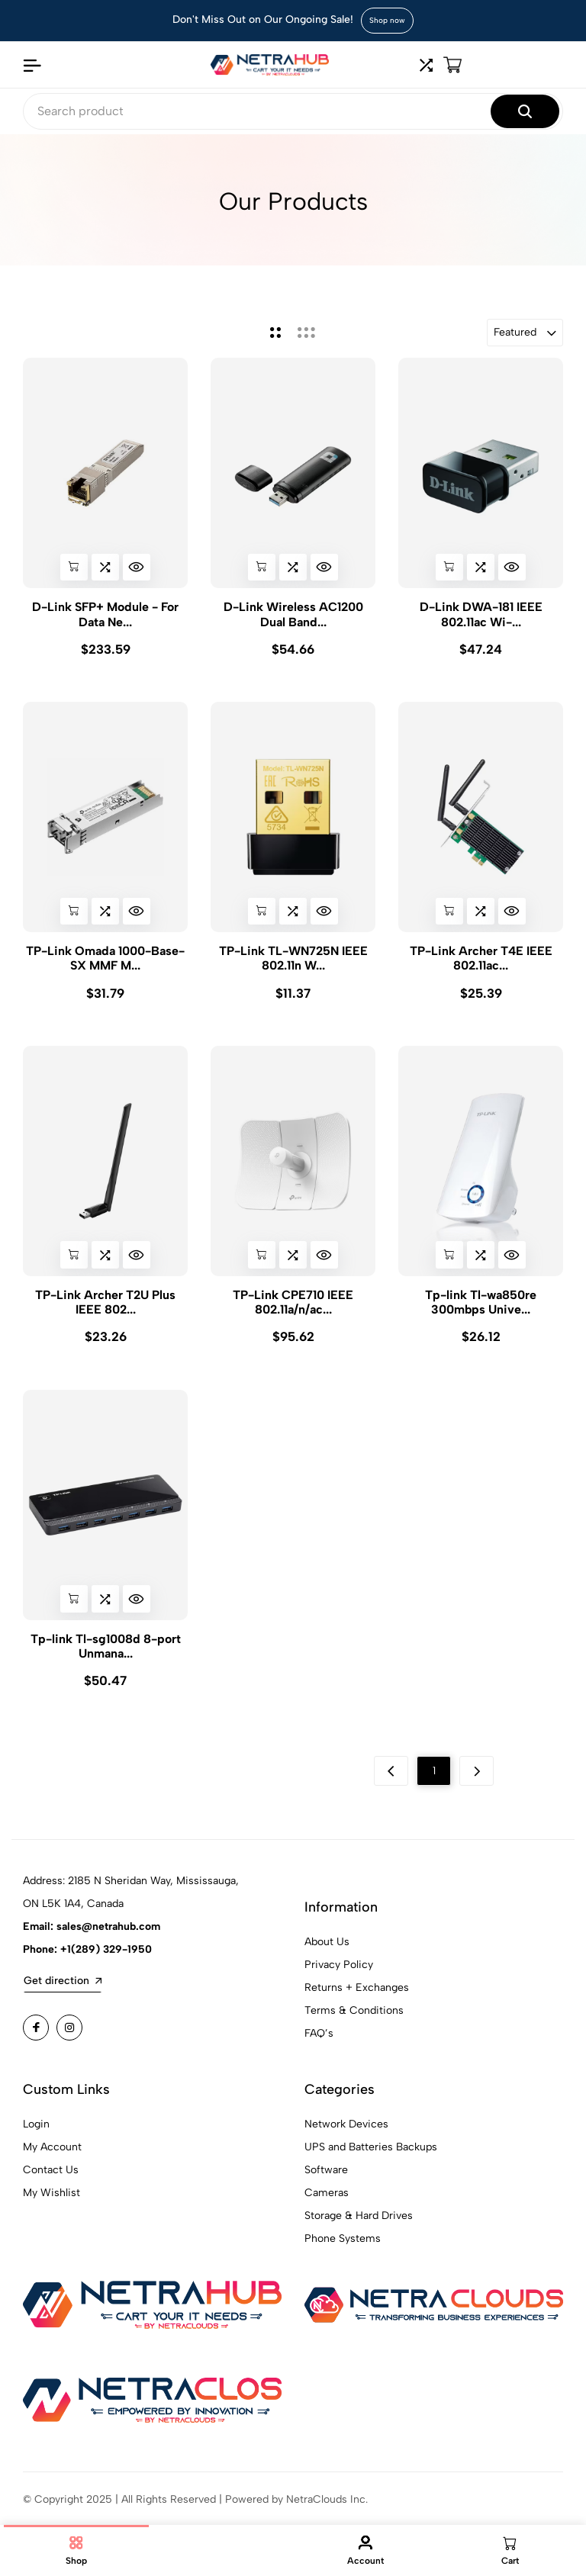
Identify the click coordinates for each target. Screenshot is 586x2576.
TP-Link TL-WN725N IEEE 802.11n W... (293, 961)
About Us (326, 1953)
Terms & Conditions (354, 2022)
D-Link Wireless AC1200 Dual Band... (293, 614)
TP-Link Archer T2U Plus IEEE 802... (105, 1308)
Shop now (387, 20)
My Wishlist (51, 2204)
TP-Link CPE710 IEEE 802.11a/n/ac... (293, 1308)
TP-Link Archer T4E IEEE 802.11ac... (481, 961)
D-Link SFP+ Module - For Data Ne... (105, 614)
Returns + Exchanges (356, 1999)
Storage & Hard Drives (358, 2227)
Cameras (326, 2204)
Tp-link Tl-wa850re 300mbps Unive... (480, 1308)
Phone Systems (342, 2250)
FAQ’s (318, 2045)
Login (36, 2136)
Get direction (62, 1992)
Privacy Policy (338, 1976)
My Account (52, 2159)
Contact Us (51, 2182)
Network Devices (346, 2136)
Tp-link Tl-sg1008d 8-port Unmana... (106, 1655)
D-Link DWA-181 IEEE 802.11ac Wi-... (481, 614)
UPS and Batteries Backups (370, 2159)
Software (326, 2182)
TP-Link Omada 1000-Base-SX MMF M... (105, 961)
